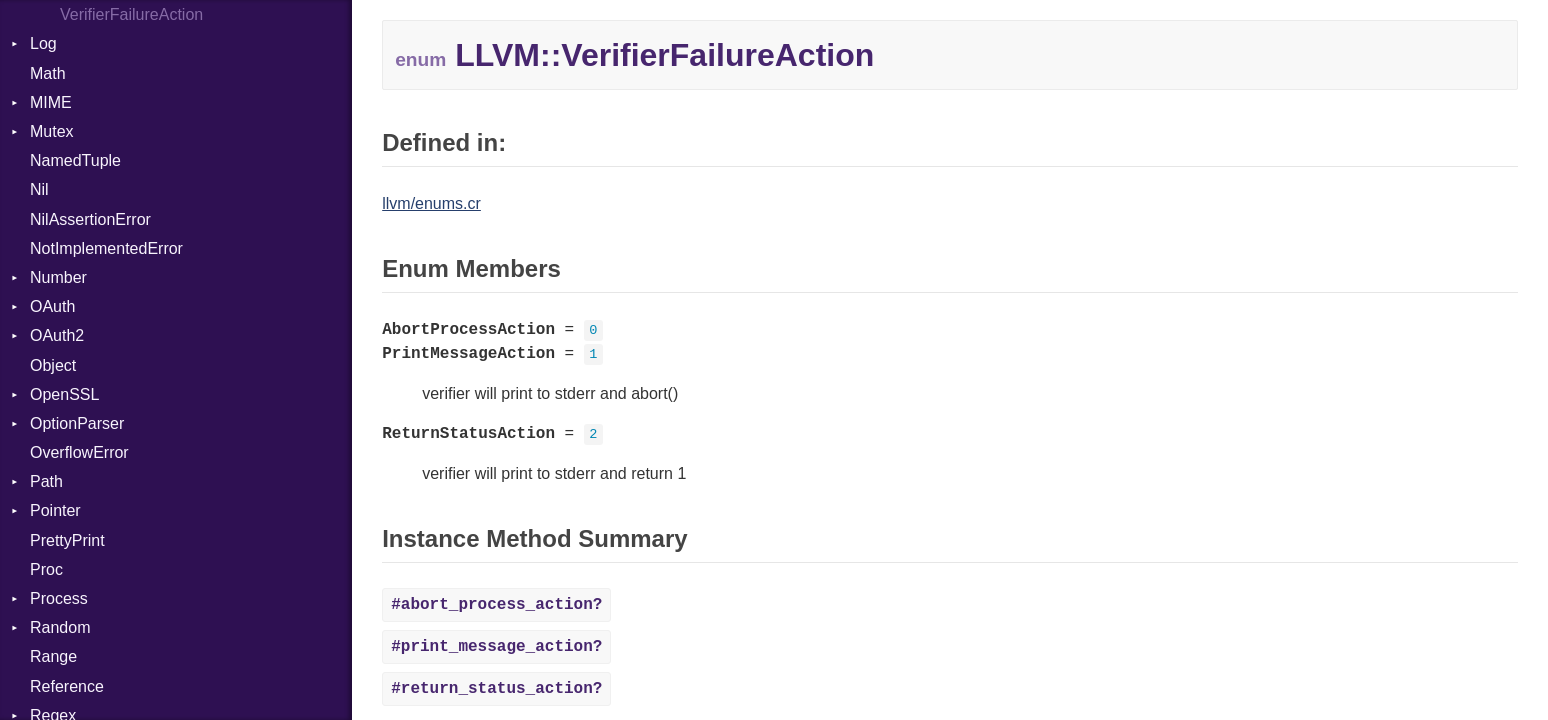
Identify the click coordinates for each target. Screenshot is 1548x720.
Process (59, 598)
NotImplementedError (106, 248)
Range (53, 656)
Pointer (55, 510)
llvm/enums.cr (431, 203)
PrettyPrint (67, 540)
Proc (46, 569)
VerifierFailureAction (131, 14)
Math (48, 73)
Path (46, 481)
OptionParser (77, 423)
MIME (51, 102)
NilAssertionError (90, 219)
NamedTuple (75, 160)
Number (58, 277)
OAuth (52, 306)
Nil (39, 189)
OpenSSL (64, 394)
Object (53, 365)
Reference (67, 686)
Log (43, 43)
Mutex (52, 131)
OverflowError (79, 452)
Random (60, 627)
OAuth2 (57, 335)
